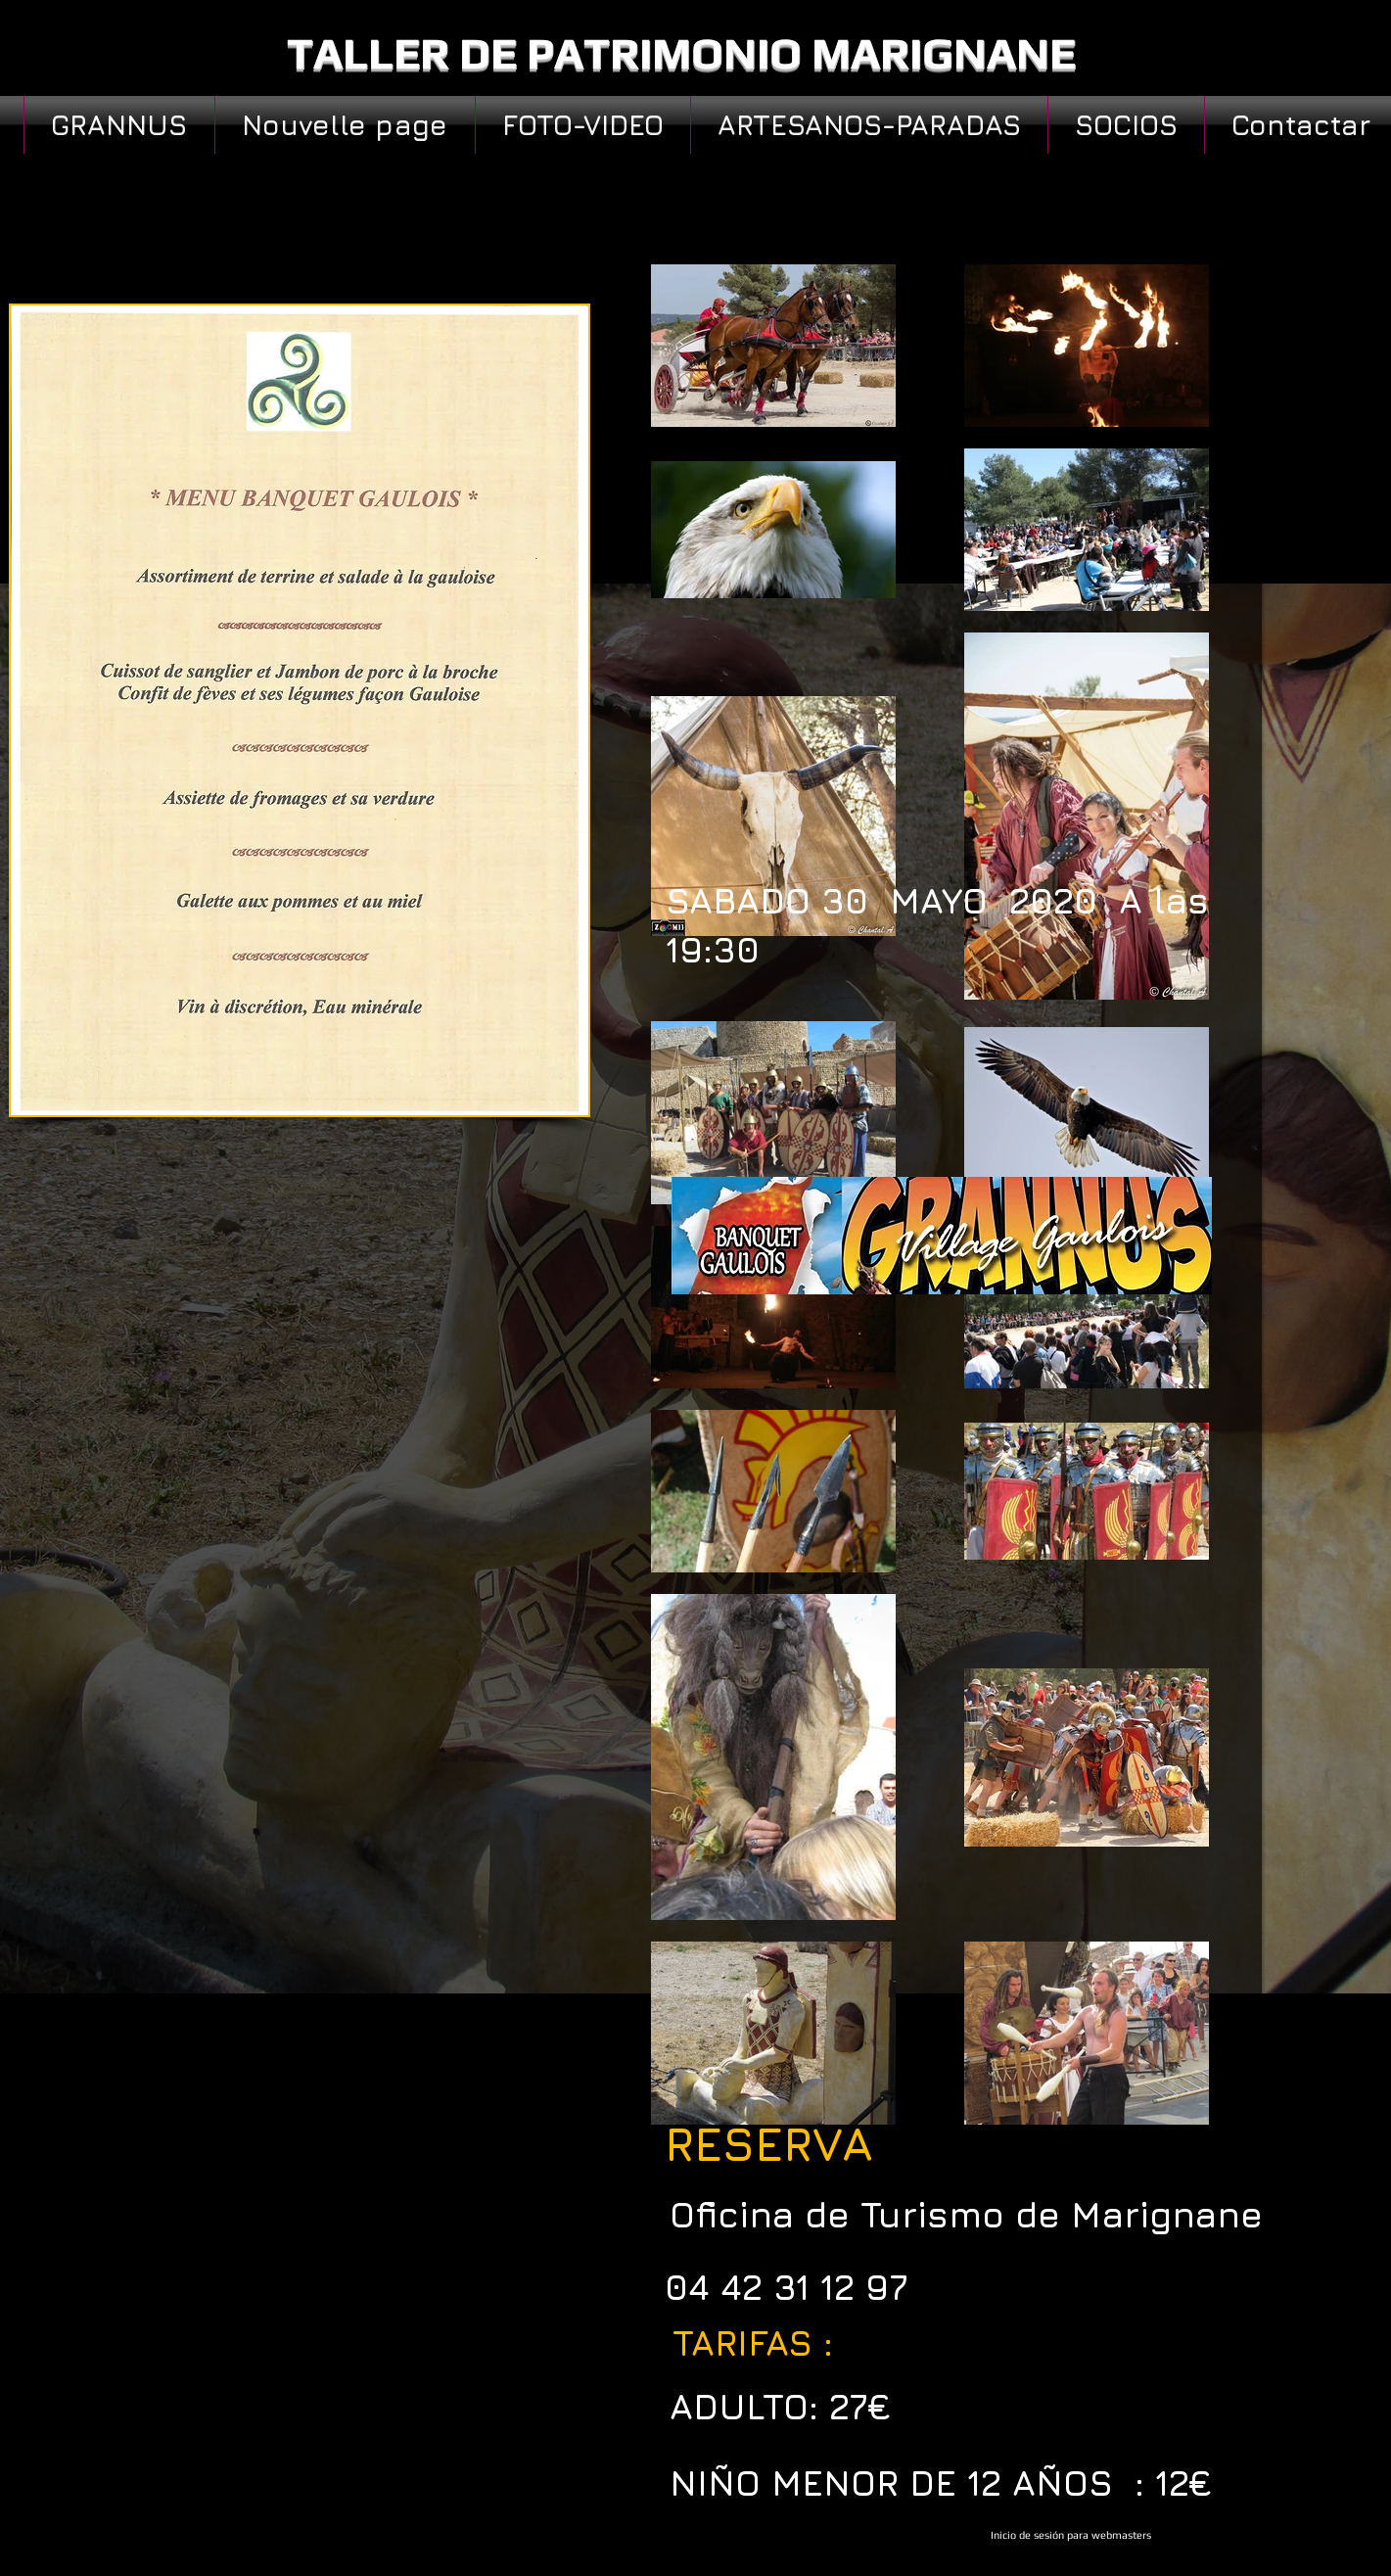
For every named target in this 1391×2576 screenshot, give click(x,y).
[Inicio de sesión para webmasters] (1071, 2536)
